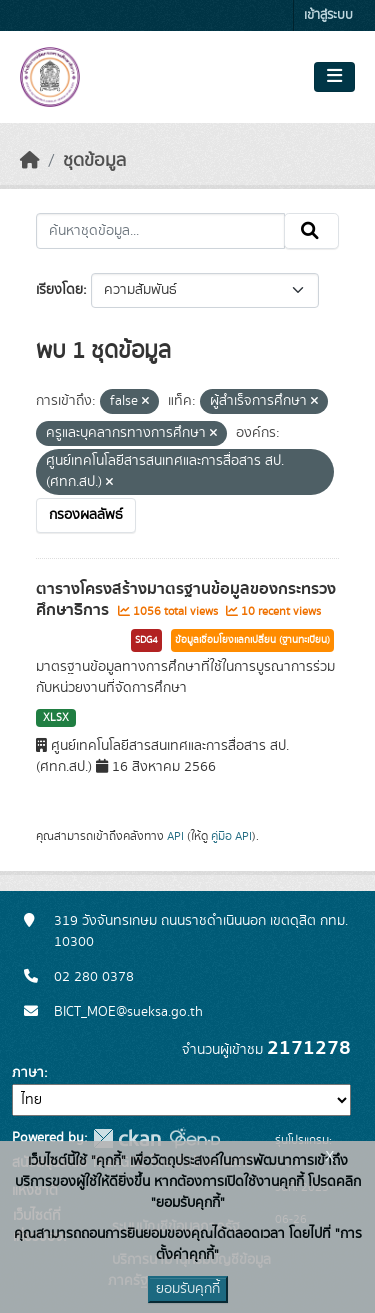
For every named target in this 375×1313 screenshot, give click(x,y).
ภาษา (28, 1073)
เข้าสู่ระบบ (328, 15)
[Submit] (311, 231)
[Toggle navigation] (334, 77)
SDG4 (146, 640)
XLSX (56, 718)
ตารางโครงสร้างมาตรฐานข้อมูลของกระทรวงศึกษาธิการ (186, 599)
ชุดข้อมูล (94, 161)
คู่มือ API (231, 836)
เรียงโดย (59, 290)
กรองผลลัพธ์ (86, 515)
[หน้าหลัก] (30, 161)
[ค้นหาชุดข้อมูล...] (160, 231)
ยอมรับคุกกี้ (188, 1289)
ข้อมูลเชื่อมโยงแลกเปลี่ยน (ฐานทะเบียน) (252, 640)
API (175, 836)
